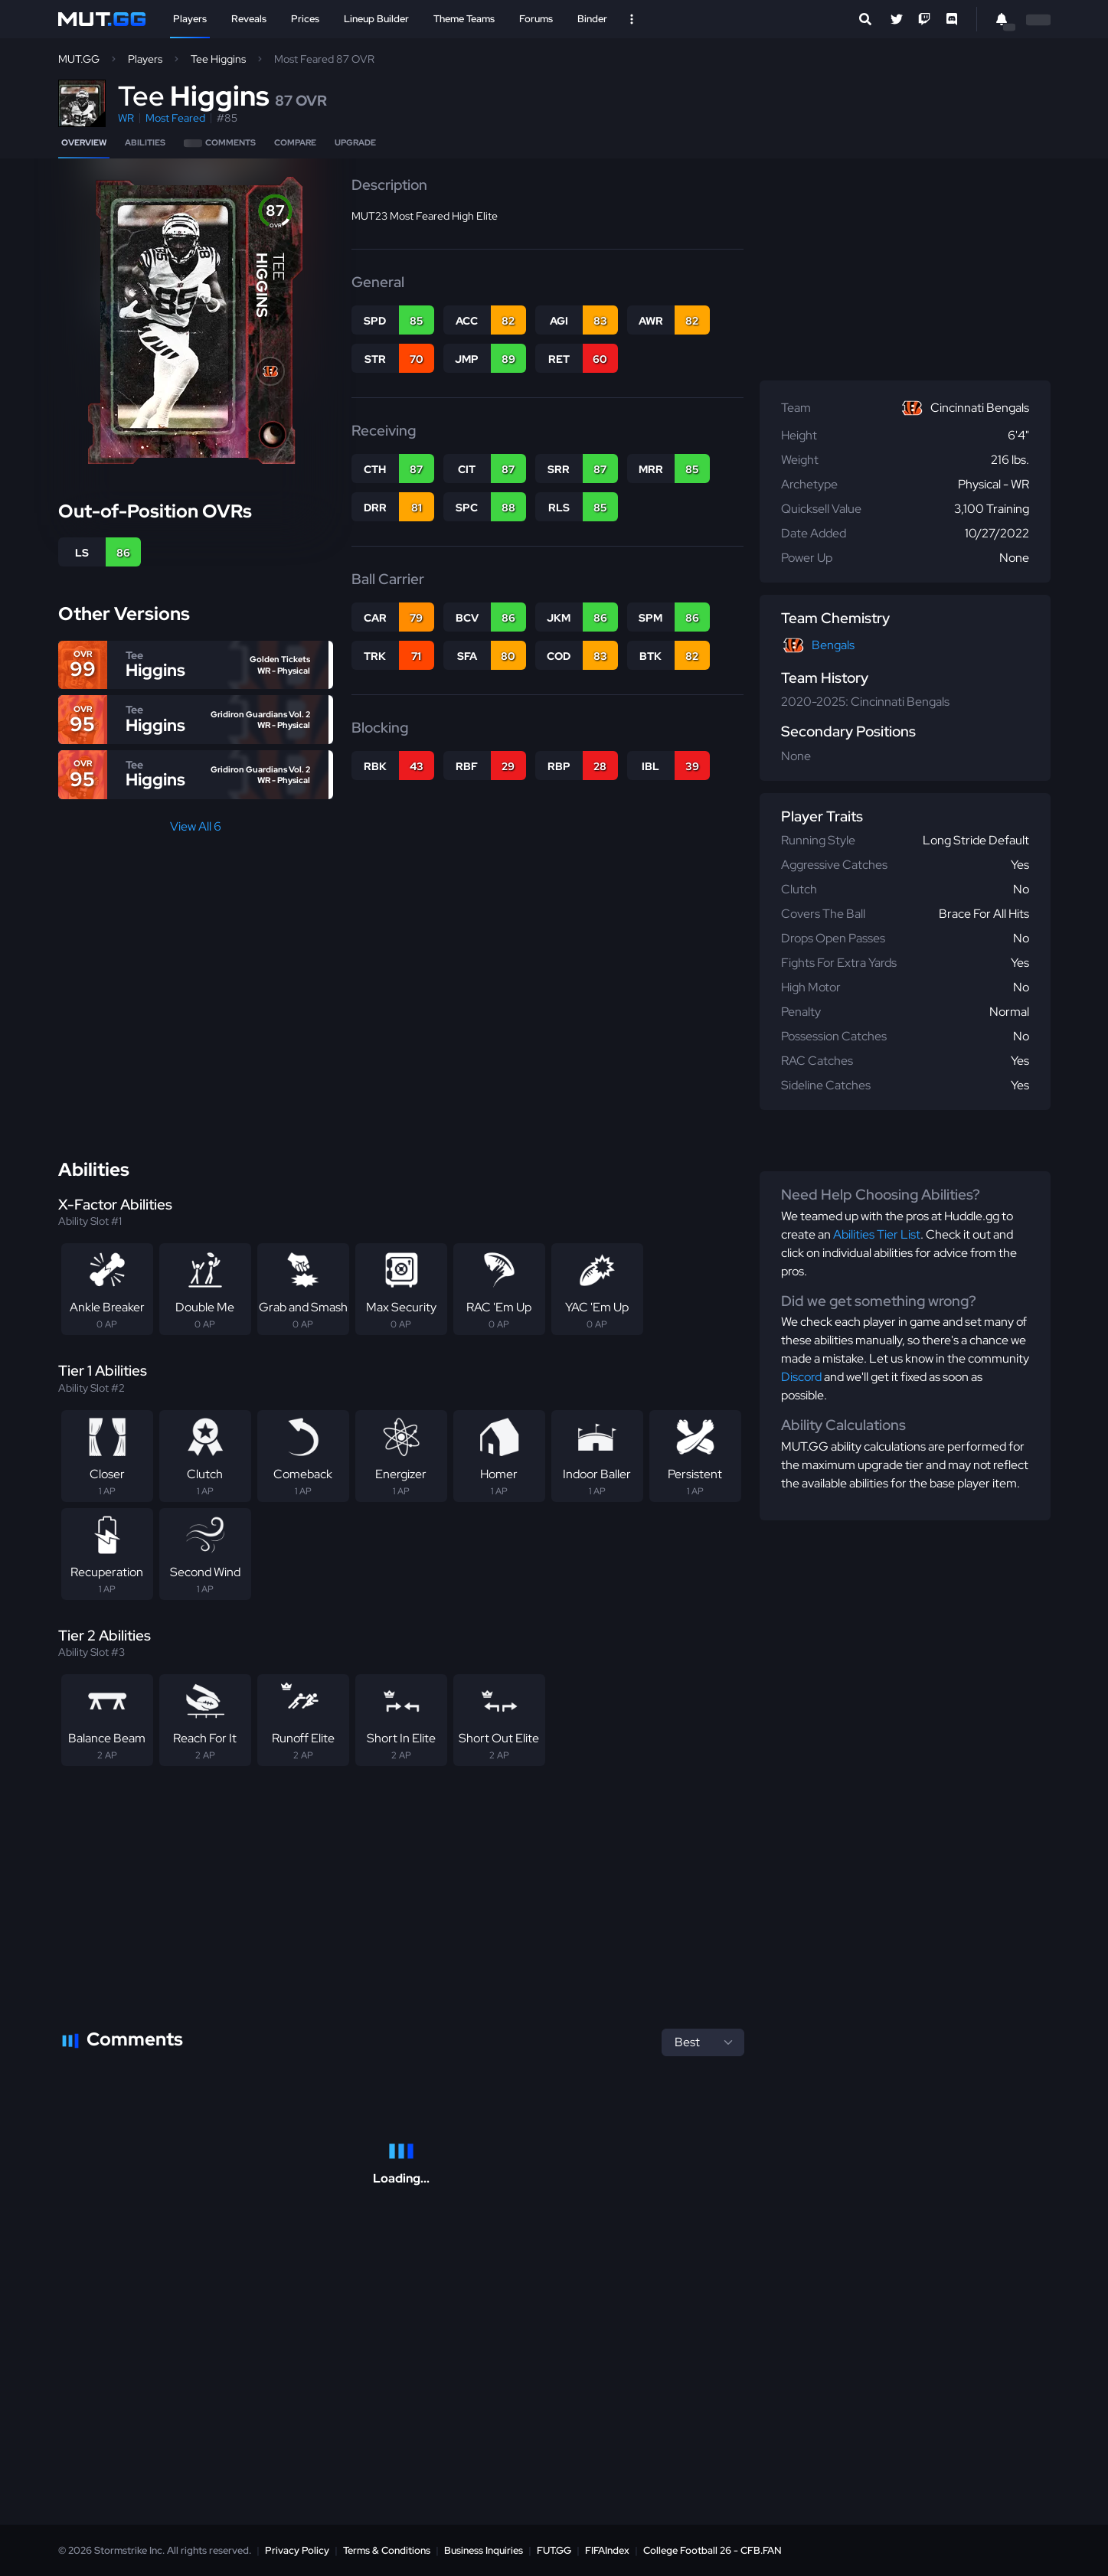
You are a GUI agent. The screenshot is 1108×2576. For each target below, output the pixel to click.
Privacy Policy (297, 2550)
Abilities (145, 142)
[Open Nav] (631, 19)
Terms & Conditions (386, 2550)
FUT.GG (554, 2550)
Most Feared (175, 118)
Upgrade (355, 142)
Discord (801, 1377)
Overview (83, 142)
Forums (536, 18)
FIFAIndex (607, 2550)
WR (126, 118)
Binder (592, 18)
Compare (295, 142)
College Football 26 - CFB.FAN (712, 2550)
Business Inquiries (483, 2550)
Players (190, 18)
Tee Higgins (218, 59)
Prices (305, 18)
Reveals (248, 18)
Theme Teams (464, 18)
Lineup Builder (376, 18)
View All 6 (195, 826)
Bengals (833, 645)
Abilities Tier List (876, 1234)
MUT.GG (79, 59)
